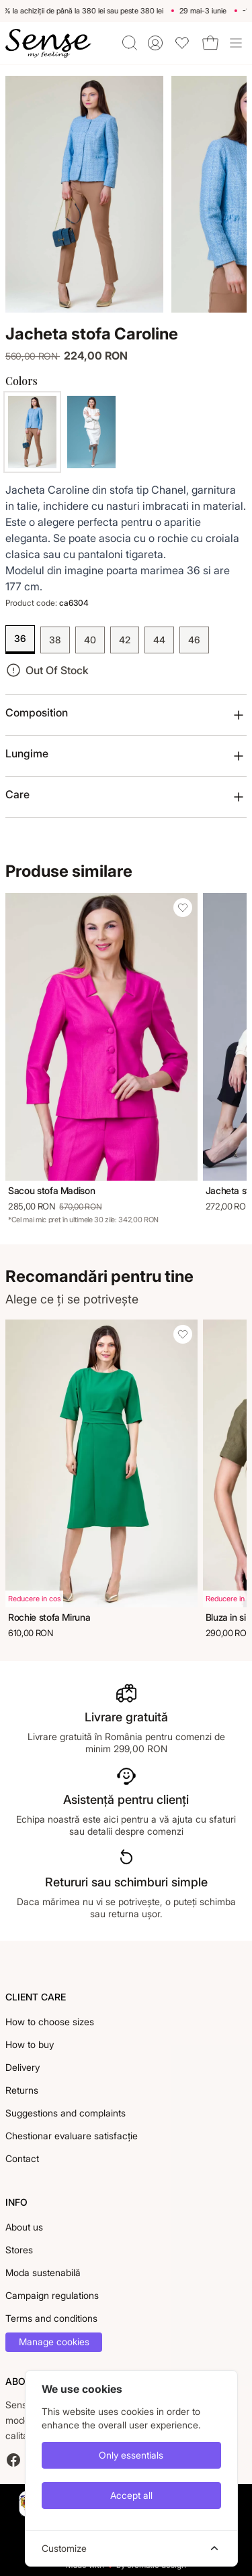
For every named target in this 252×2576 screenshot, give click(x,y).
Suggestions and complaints (65, 2112)
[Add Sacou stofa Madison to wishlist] (182, 907)
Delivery (22, 2067)
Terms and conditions (51, 2318)
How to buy (29, 2044)
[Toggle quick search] (130, 43)
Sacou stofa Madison (51, 1190)
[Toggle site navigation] (236, 43)
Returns (21, 2090)
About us (24, 2227)
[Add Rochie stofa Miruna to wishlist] (182, 1334)
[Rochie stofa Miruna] (101, 1463)
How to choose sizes (49, 2021)
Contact (22, 2158)
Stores (19, 2249)
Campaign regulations (52, 2295)
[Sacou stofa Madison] (101, 1036)
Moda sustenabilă (43, 2272)
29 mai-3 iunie (205, 10)
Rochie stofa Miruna (49, 1617)
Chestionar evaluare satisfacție (71, 2135)
